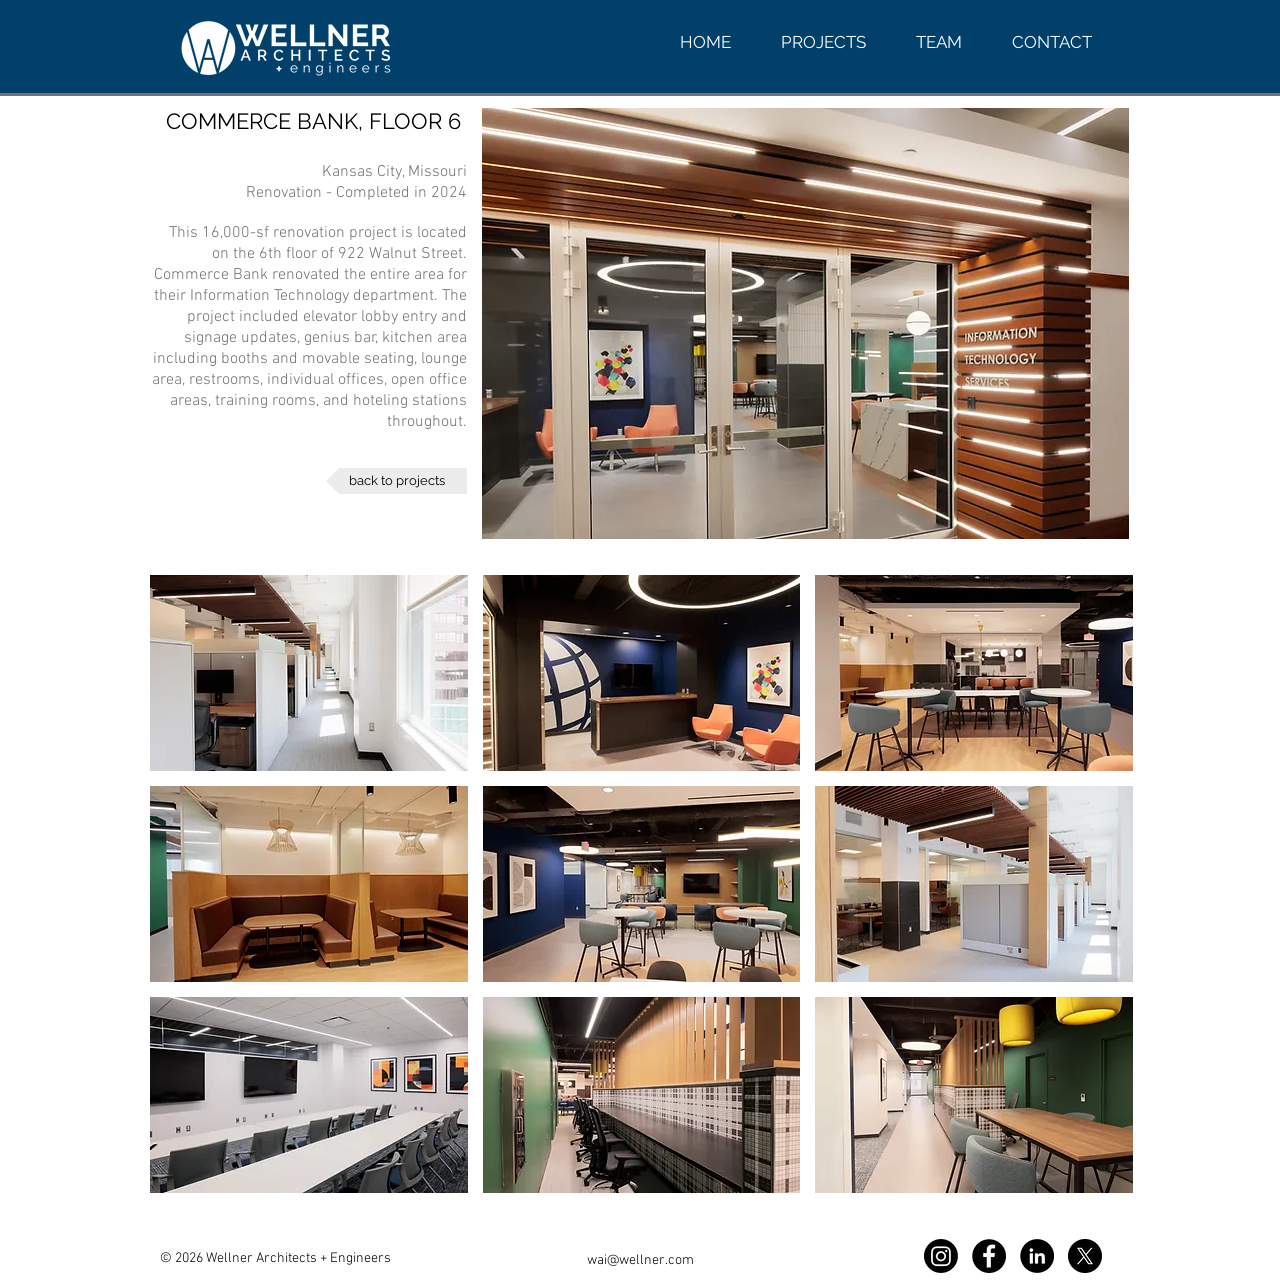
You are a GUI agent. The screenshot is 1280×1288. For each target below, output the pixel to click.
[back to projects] (396, 481)
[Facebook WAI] (989, 1256)
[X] (1085, 1256)
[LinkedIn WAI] (1037, 1256)
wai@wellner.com (640, 1260)
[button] (309, 673)
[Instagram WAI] (941, 1256)
